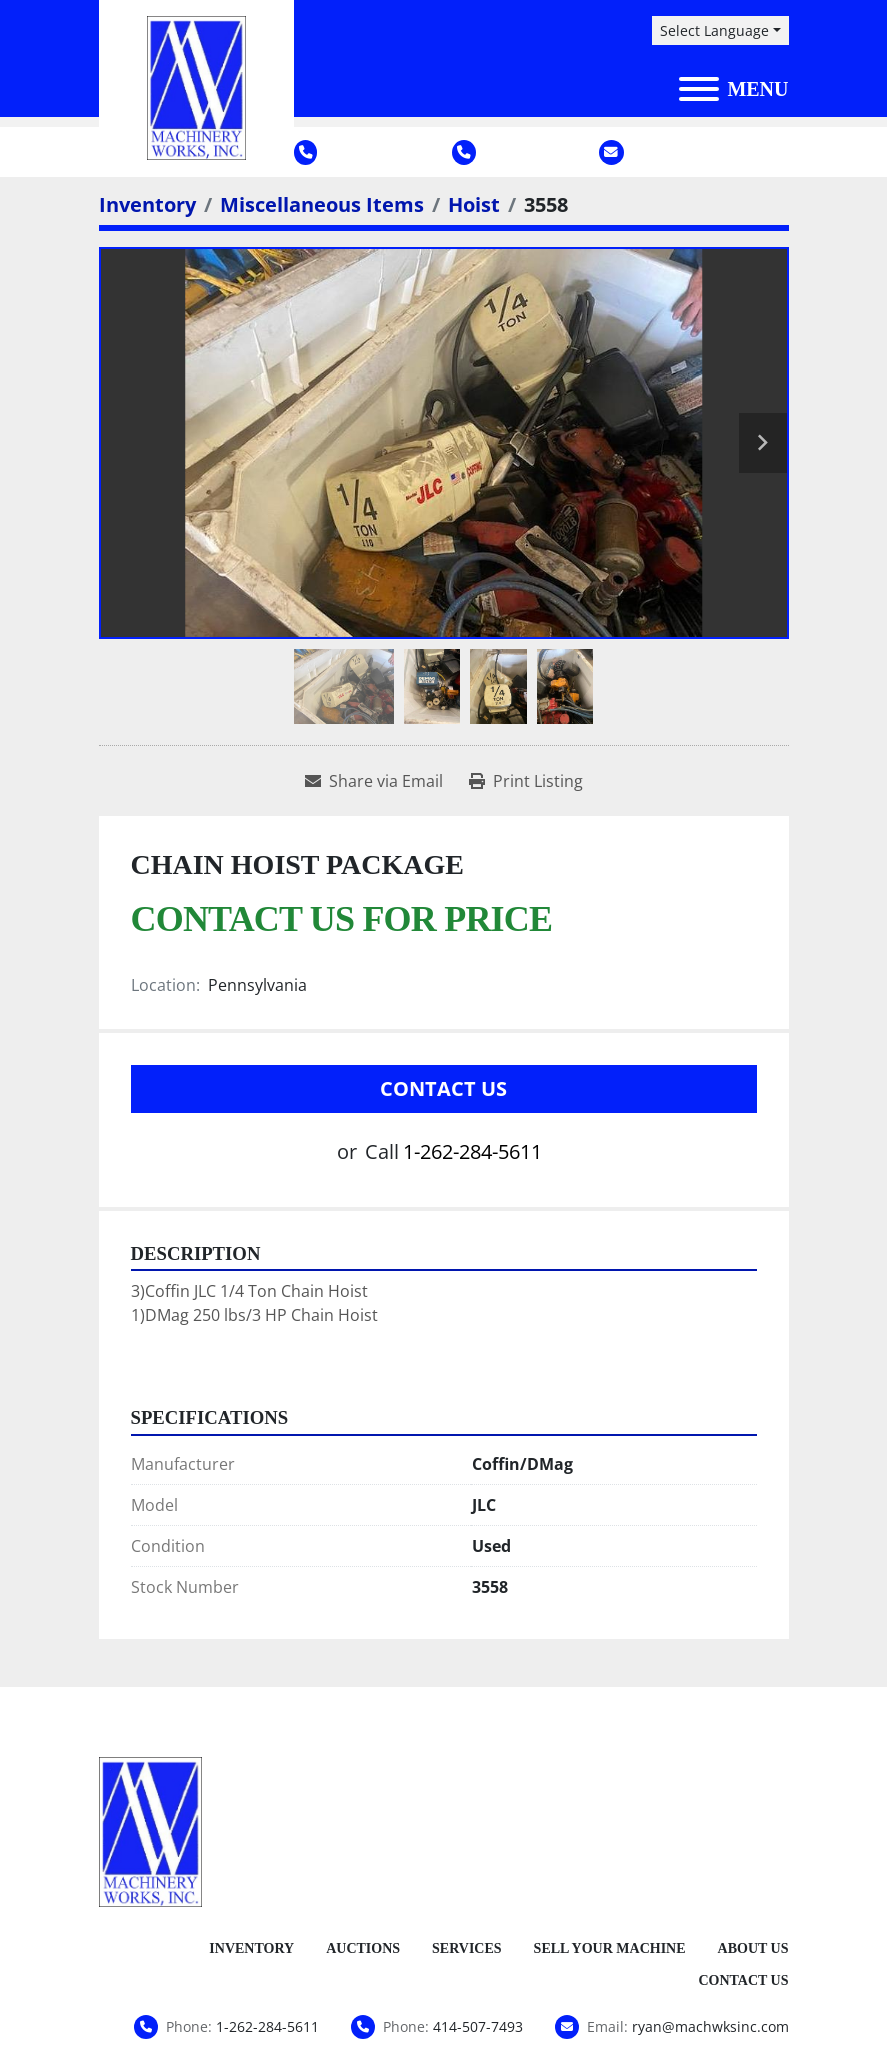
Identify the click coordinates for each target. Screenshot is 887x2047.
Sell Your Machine (610, 1948)
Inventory (251, 1948)
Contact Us (443, 1088)
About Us (753, 1948)
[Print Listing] (526, 781)
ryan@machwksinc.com (710, 151)
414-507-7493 (513, 151)
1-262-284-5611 (360, 151)
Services (467, 1948)
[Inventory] (147, 204)
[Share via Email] (374, 781)
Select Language (714, 30)
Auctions (363, 1948)
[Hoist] (474, 204)
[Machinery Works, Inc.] (151, 1830)
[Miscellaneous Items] (322, 204)
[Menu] (699, 89)
